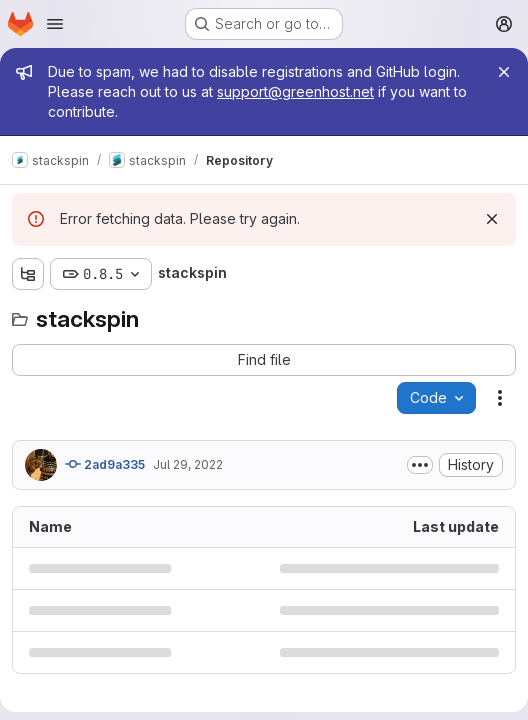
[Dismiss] (492, 219)
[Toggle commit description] (420, 465)
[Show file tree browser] (28, 274)
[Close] (504, 72)
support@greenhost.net (295, 91)
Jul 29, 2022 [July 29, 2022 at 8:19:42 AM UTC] (188, 464)
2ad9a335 (105, 464)
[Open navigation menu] (55, 24)
